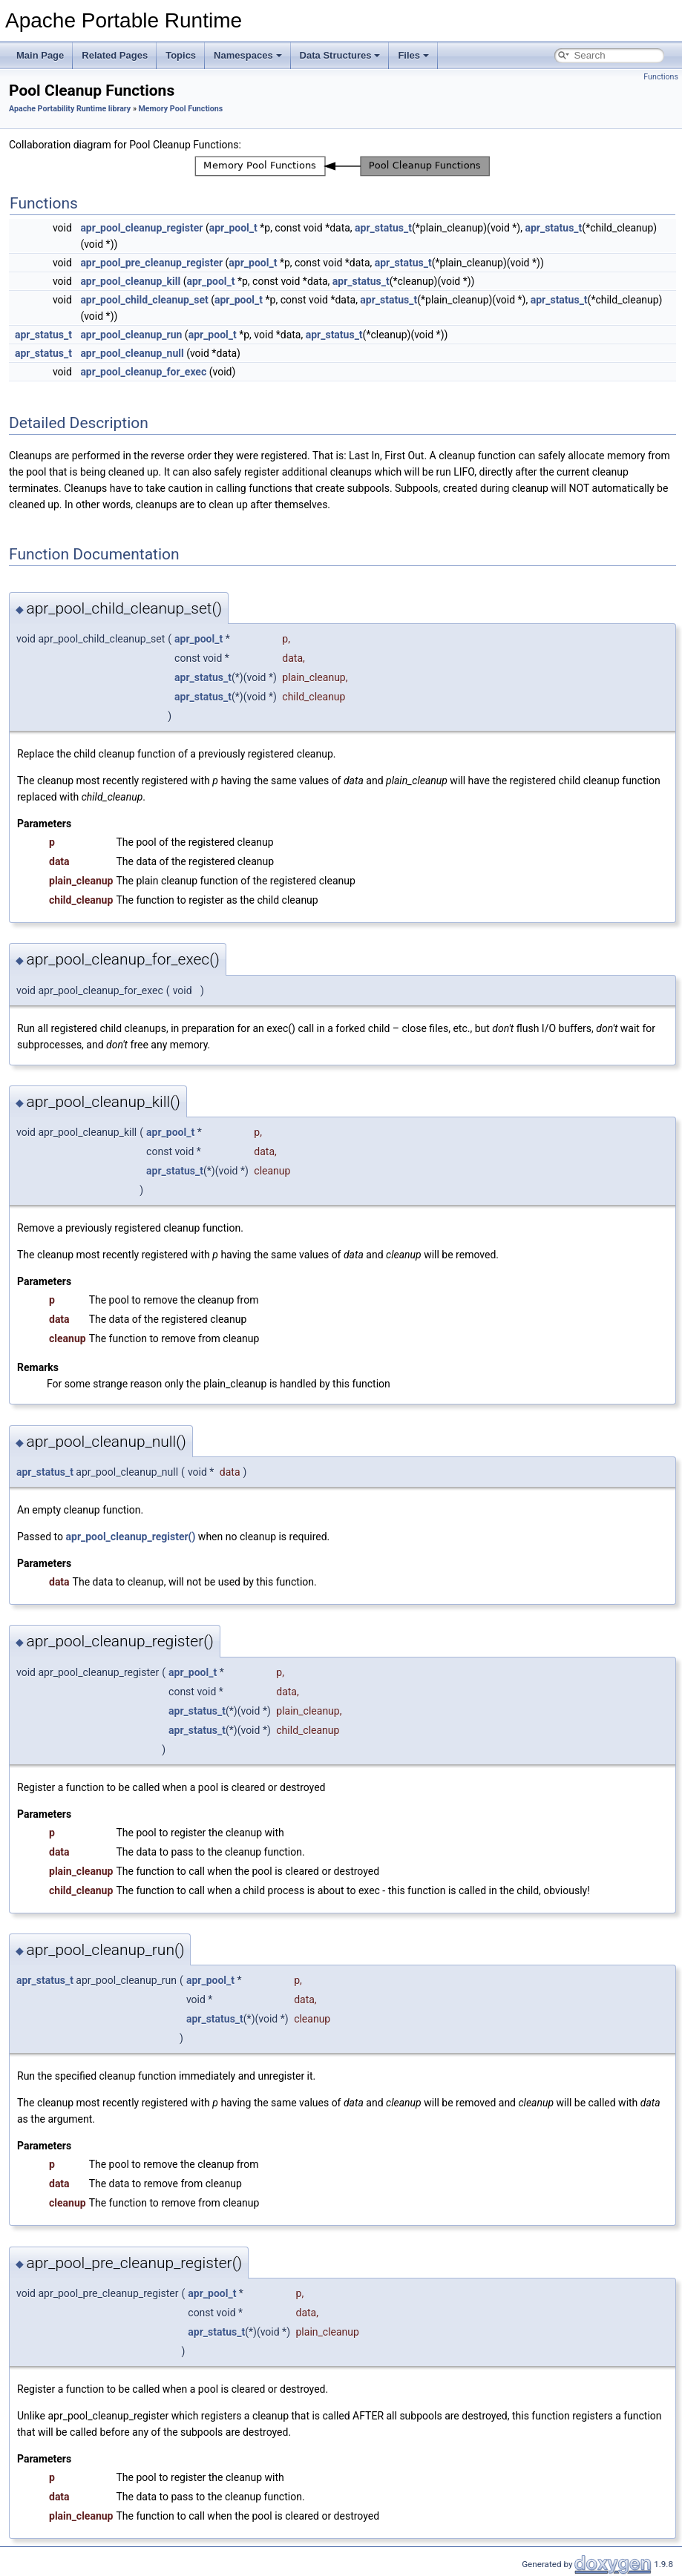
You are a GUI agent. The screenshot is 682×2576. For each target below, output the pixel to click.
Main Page (40, 55)
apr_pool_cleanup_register (141, 228)
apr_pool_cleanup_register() (131, 1536)
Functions (660, 77)
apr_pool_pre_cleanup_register (151, 263)
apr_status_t (383, 228)
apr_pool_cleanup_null (131, 353)
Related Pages (115, 55)
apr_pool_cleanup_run (131, 335)
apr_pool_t (233, 228)
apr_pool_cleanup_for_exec (143, 372)
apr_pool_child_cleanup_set (144, 300)
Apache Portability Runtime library (70, 109)
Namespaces (248, 55)
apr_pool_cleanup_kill (130, 281)
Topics (180, 55)
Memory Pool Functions (181, 109)
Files (413, 55)
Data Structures (340, 55)
